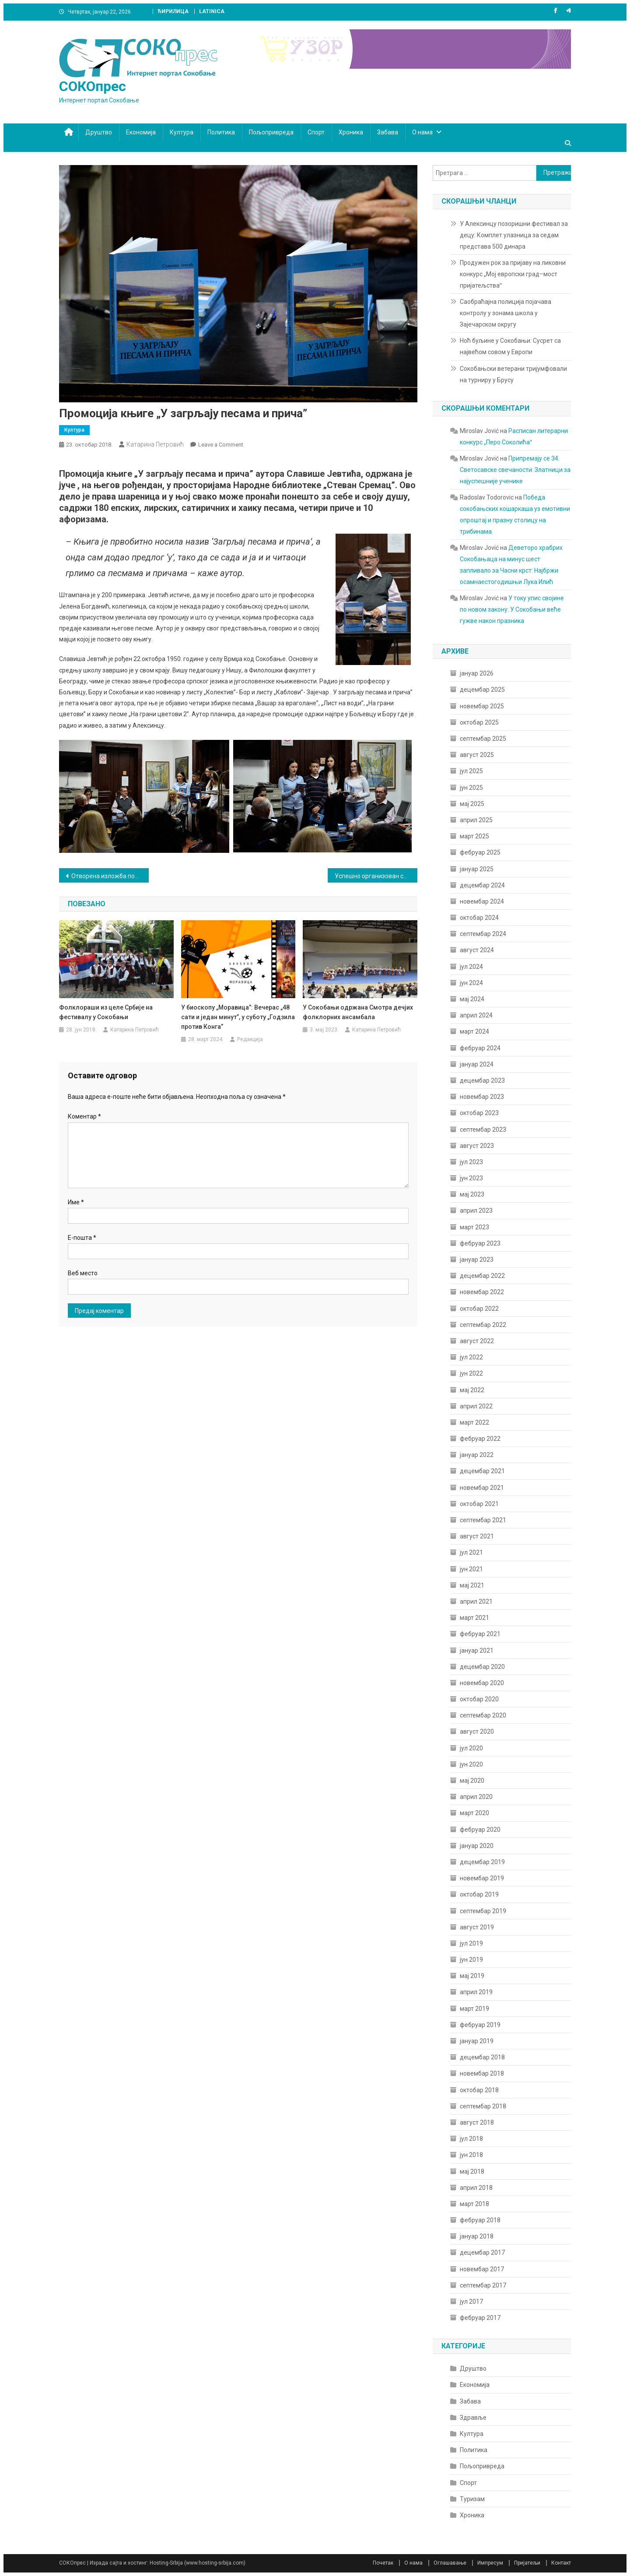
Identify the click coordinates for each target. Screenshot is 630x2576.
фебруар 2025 (480, 852)
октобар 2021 (479, 1503)
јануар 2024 (477, 1064)
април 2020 (476, 1796)
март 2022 (474, 1422)
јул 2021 (471, 1552)
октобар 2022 (479, 1308)
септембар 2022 (483, 1324)
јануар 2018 (477, 2236)
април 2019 (476, 1991)
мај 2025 (472, 803)
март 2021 (474, 1617)
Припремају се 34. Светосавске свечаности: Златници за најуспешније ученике (515, 470)
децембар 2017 (482, 2252)
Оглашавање (450, 2563)
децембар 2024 (482, 885)
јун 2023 (471, 1178)
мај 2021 (472, 1585)
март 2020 (474, 1812)
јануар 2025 (477, 869)
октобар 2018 (479, 2090)
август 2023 (477, 1145)
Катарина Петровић (155, 444)
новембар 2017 (482, 2269)
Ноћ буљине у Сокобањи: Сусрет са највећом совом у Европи (510, 346)
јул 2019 (471, 1943)
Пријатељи (527, 2563)
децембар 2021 (482, 1471)
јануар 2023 (477, 1259)
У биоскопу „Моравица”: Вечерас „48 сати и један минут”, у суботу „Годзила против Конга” (238, 1017)
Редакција (250, 1039)
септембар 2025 (483, 738)
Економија (141, 132)
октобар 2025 (479, 722)
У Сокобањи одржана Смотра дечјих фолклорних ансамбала (358, 1012)
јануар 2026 (477, 673)
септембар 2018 (483, 2106)
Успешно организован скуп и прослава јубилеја (376, 876)
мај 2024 (472, 999)
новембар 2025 (482, 706)
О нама (422, 132)
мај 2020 (472, 1780)
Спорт (316, 132)
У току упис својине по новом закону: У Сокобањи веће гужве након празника (512, 609)
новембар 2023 (482, 1096)
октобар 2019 (479, 1894)
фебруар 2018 (480, 2220)
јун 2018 (471, 2154)
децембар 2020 (482, 1666)
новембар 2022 (482, 1291)
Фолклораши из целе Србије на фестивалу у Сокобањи (106, 1012)
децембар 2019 (482, 1861)
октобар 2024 (479, 917)
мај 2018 (472, 2171)
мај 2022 (472, 1390)
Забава (387, 132)
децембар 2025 (482, 689)
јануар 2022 (477, 1454)
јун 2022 (471, 1373)
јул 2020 (471, 1748)
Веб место (83, 1273)
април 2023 (476, 1210)
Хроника (351, 132)
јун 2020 (471, 1764)
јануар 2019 (477, 2041)
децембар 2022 (482, 1275)
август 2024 (477, 950)
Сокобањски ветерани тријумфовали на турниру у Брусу (513, 374)
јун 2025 (471, 787)
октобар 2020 (479, 1699)
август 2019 (477, 1927)
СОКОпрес (92, 86)
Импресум (490, 2563)
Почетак (383, 2563)
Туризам (472, 2498)
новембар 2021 (482, 1487)
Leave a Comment (220, 444)
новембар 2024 (482, 901)
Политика (221, 132)
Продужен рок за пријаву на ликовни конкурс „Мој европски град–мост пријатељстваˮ (513, 274)
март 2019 (474, 2008)
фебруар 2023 (480, 1243)
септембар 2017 (483, 2285)
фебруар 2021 (480, 1633)
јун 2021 (471, 1569)
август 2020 (477, 1731)
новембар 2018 (482, 2073)
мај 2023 (472, 1194)
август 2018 (477, 2122)
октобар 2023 (479, 1112)
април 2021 (476, 1601)
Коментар (84, 1116)
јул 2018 (471, 2138)
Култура (181, 132)
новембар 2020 (482, 1682)
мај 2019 (472, 1975)
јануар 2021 (477, 1650)
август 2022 (477, 1340)
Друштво (98, 132)
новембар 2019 (482, 1878)
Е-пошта (82, 1237)
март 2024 (474, 1031)
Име (76, 1202)
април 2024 (476, 1015)
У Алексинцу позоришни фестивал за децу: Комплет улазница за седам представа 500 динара (514, 235)
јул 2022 (471, 1357)
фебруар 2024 (480, 1048)
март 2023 (474, 1227)
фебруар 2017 (480, 2317)
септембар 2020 (483, 1715)
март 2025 (474, 836)
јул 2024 (471, 966)
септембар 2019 (483, 1910)
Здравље (473, 2417)
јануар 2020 (477, 1845)
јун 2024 (471, 982)
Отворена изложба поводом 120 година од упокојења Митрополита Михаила (110, 876)
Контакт (561, 2563)
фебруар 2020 (480, 1829)
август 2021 (477, 1536)
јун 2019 (471, 1959)
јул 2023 (471, 1161)
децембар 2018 (482, 2057)
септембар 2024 (483, 933)
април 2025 (476, 819)
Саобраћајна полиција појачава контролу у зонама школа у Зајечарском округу (505, 313)
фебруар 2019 (480, 2024)
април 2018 (476, 2187)
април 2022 (476, 1406)
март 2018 (474, 2203)
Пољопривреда (271, 132)
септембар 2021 (483, 1520)
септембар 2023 (483, 1129)
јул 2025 (471, 770)
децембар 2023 (482, 1080)
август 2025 (477, 754)
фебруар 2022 (480, 1438)
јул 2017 (471, 2301)
